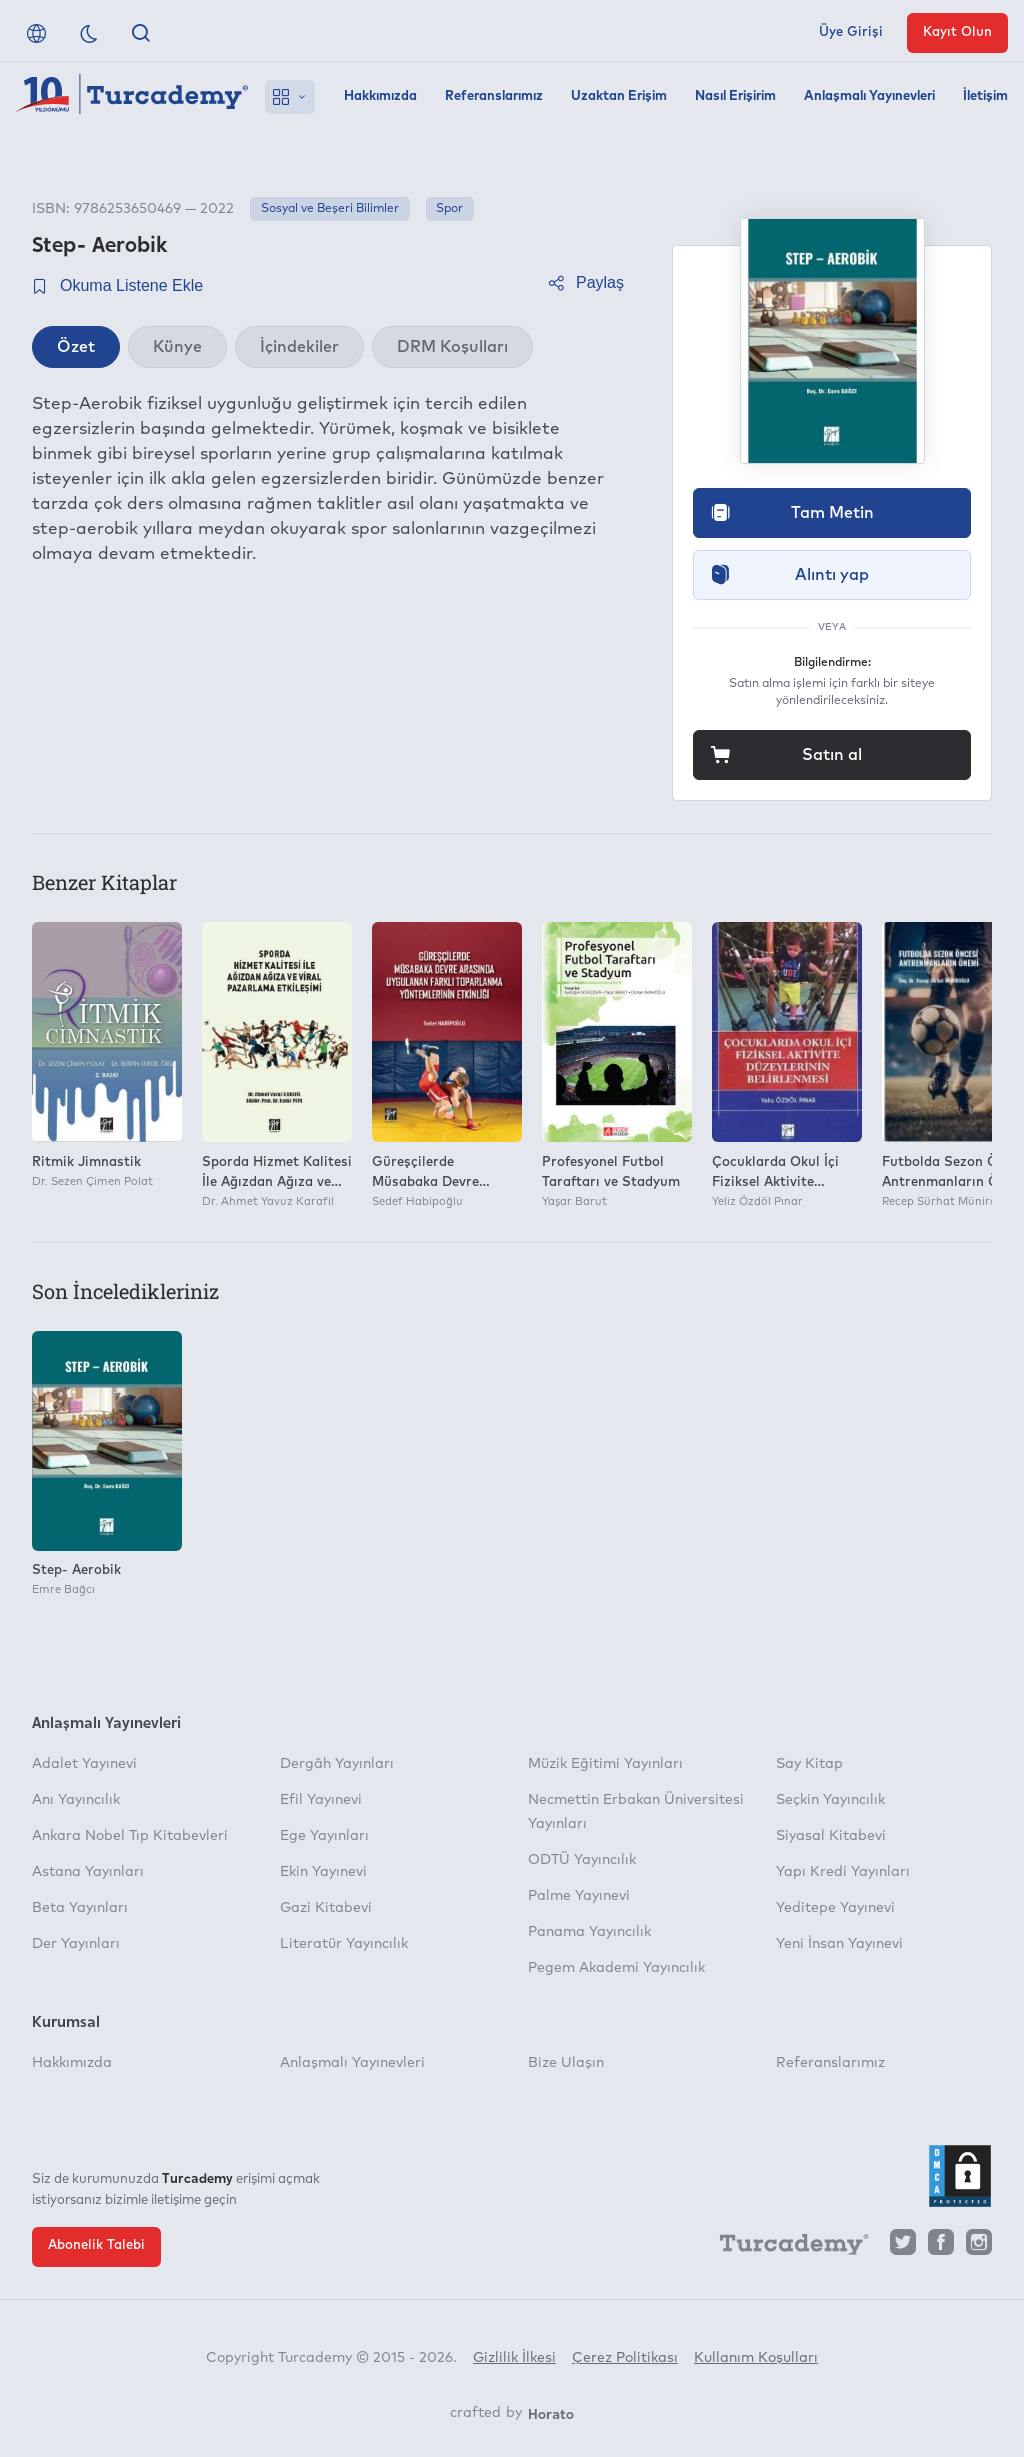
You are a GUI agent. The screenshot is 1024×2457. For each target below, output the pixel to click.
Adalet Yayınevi (84, 1764)
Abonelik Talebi (96, 2245)
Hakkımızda (380, 96)
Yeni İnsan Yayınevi (839, 1944)
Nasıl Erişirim (735, 96)
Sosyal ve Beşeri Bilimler (330, 209)
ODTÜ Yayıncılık (582, 1860)
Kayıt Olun (957, 32)
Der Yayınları (76, 1944)
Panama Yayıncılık (589, 1932)
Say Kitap (809, 1764)
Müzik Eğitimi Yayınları (605, 1764)
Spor (449, 209)
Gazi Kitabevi (326, 1908)
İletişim (985, 96)
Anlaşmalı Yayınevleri (869, 96)
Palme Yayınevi (579, 1896)
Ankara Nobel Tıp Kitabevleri (130, 1836)
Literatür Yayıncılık (344, 1944)
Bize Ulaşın (566, 2063)
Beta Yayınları (80, 1908)
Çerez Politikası (625, 2358)
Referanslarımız (494, 96)
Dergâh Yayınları (337, 1764)
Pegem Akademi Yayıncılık (616, 1968)
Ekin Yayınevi (323, 1872)
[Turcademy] (785, 2247)
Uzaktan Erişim (619, 96)
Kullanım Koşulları (756, 2358)
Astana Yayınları (88, 1872)
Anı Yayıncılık (76, 1800)
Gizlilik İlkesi (514, 2358)
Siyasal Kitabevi (831, 1836)
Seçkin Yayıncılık (830, 1800)
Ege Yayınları (324, 1836)
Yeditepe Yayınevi (835, 1908)
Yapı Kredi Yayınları (843, 1872)
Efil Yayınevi (321, 1800)
